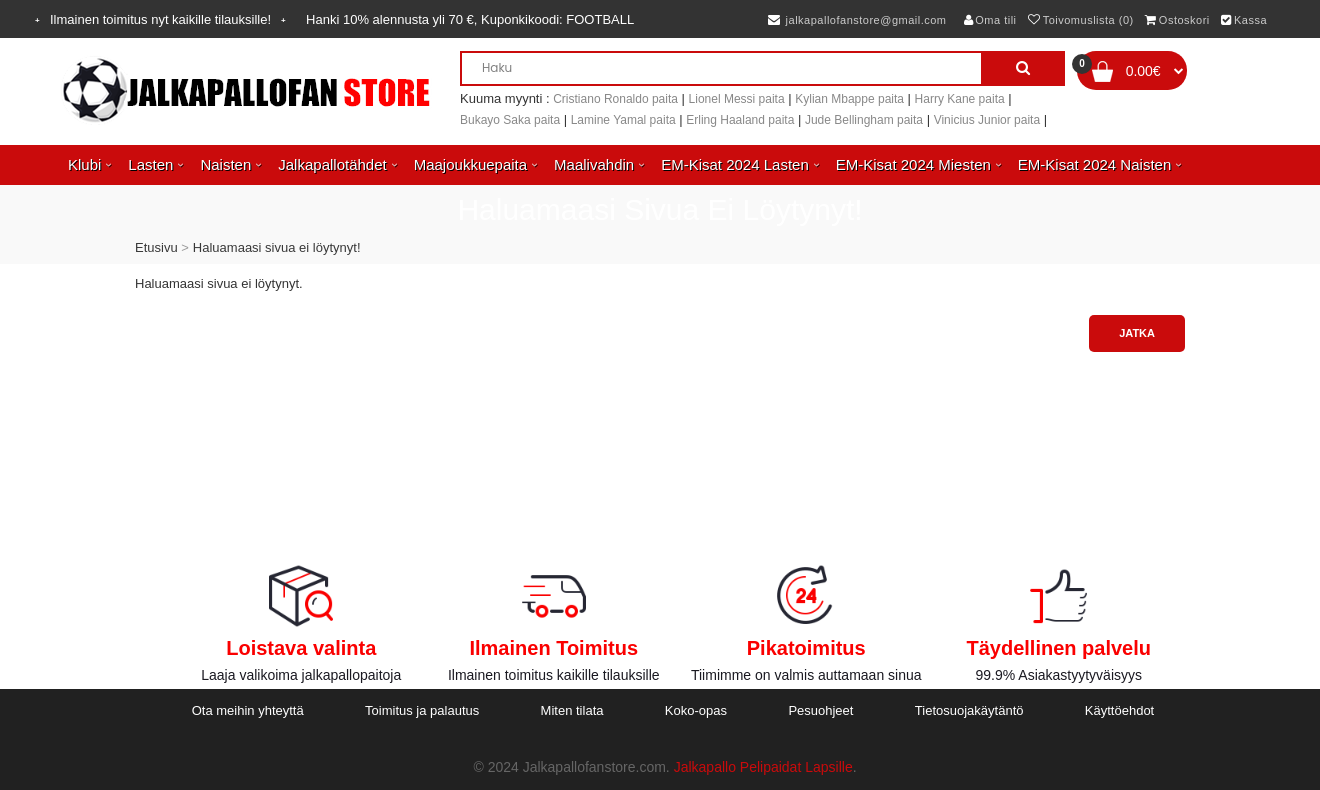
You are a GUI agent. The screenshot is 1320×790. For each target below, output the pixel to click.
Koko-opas (696, 710)
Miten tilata (572, 710)
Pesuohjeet (820, 710)
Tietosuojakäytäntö (969, 710)
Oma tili (990, 20)
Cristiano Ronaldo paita (615, 99)
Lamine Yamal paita (623, 120)
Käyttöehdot (1119, 710)
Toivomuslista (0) (1081, 20)
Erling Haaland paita (740, 120)
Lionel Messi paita (737, 99)
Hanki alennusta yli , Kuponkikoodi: (470, 19)
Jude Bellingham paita (864, 120)
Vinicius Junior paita (987, 120)
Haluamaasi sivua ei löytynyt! (277, 247)
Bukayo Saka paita (510, 120)
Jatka (1137, 333)
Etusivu (156, 247)
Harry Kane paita (960, 99)
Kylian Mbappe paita (849, 99)
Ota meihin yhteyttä (248, 710)
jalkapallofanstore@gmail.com (857, 20)
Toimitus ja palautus (422, 710)
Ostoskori (1177, 20)
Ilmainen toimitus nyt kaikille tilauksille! (160, 19)
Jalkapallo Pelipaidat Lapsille (763, 767)
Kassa (1244, 20)
